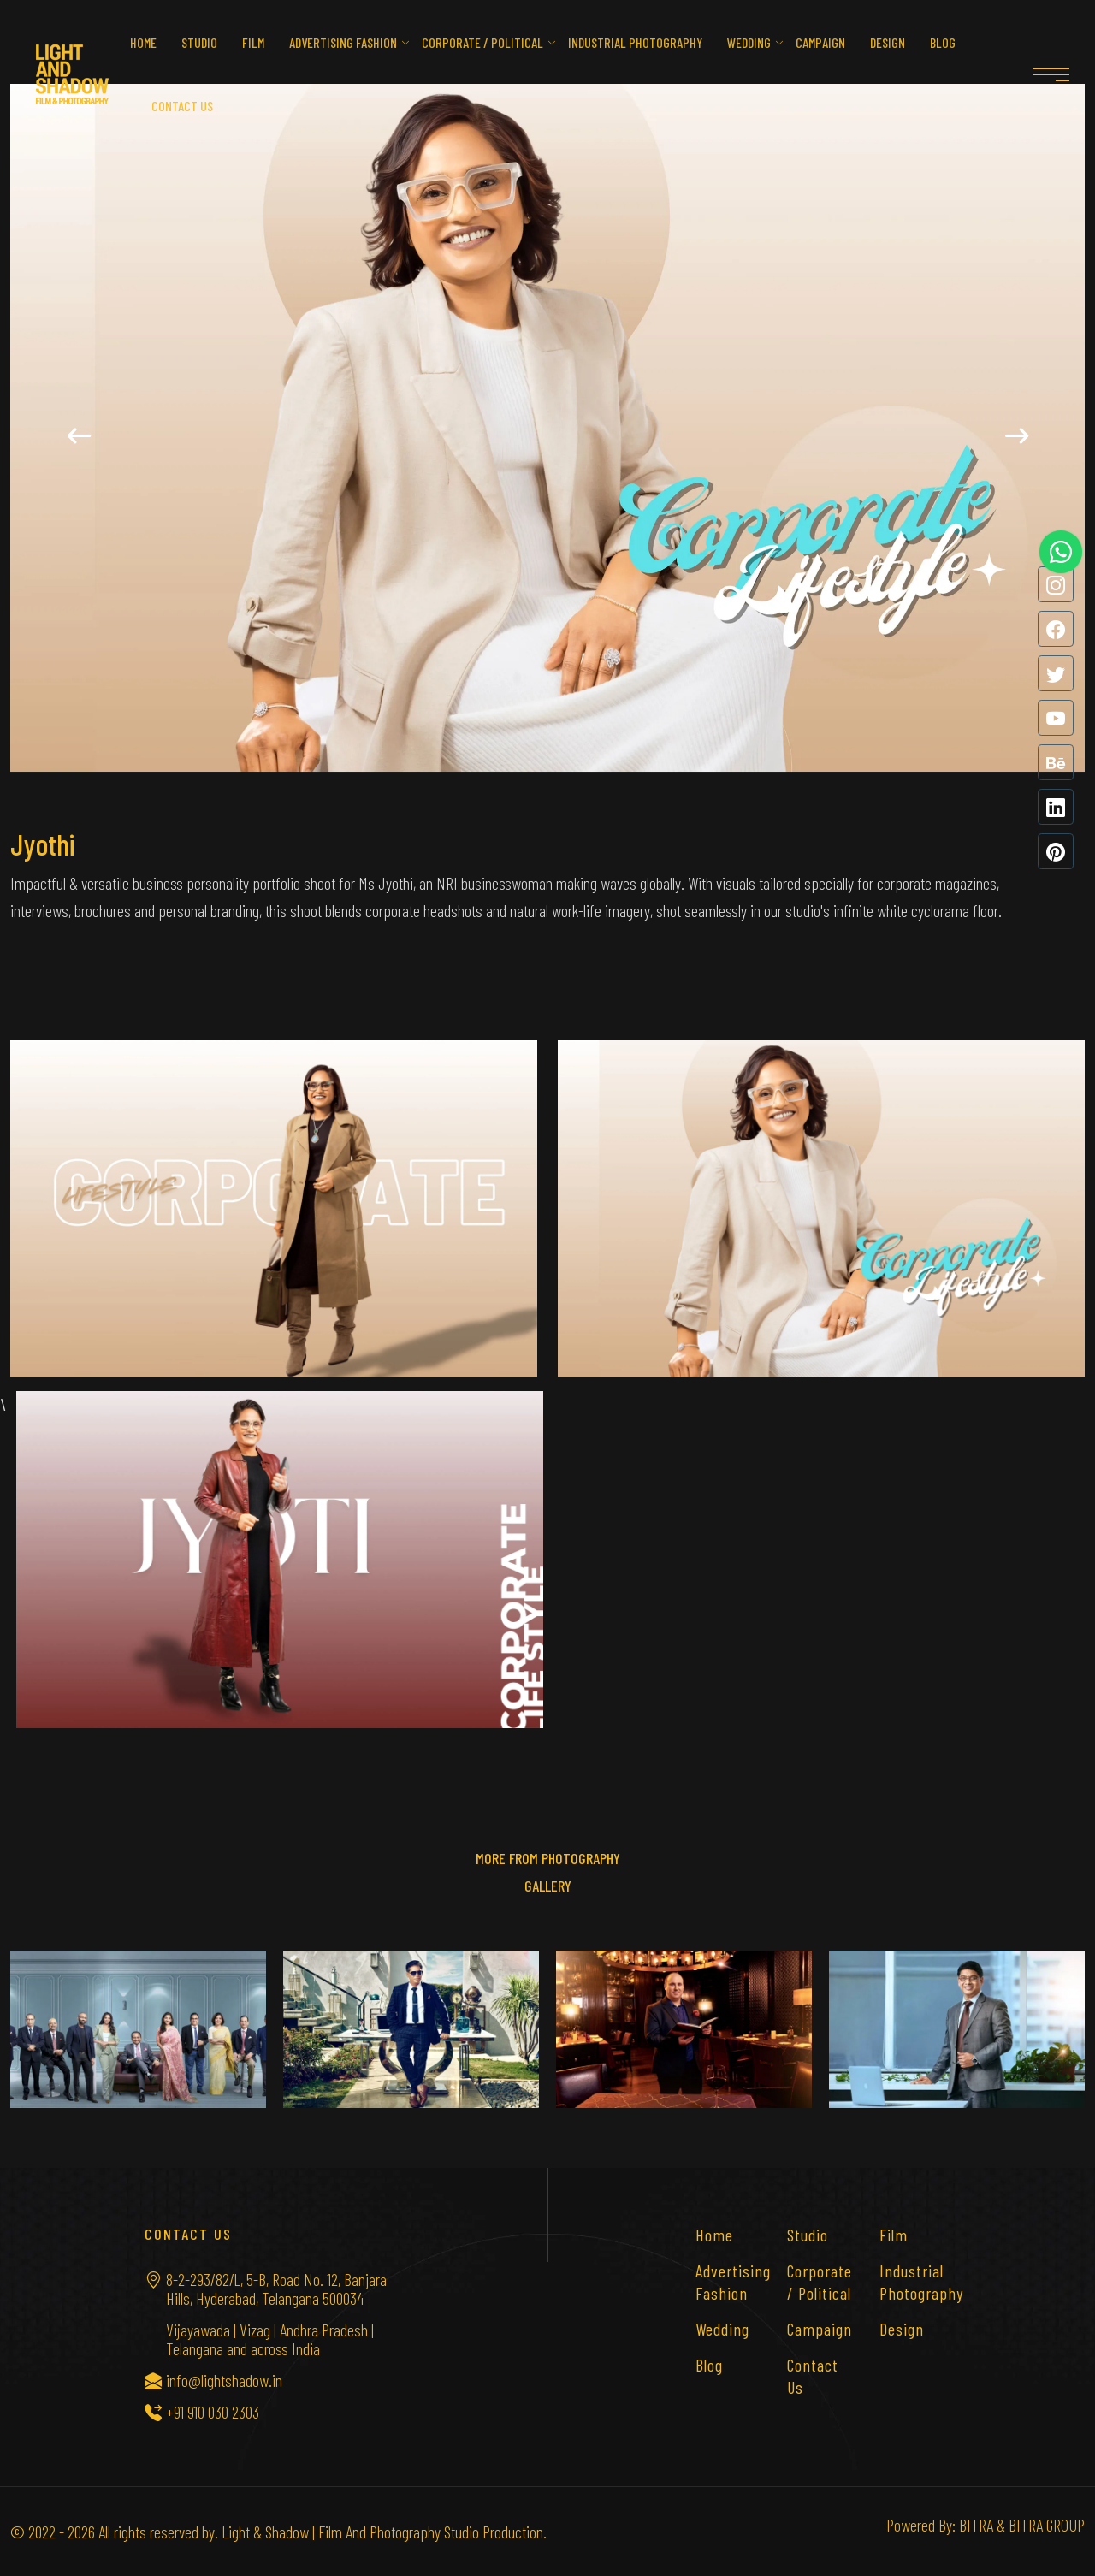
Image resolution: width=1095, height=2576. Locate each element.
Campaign (820, 42)
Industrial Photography (635, 42)
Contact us (182, 106)
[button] (78, 436)
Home (143, 42)
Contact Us (812, 2375)
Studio (199, 42)
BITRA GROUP (1047, 2524)
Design (887, 42)
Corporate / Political (482, 42)
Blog (943, 42)
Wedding (749, 42)
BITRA (976, 2524)
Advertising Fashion (343, 42)
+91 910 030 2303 (212, 2411)
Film (253, 42)
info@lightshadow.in (224, 2380)
